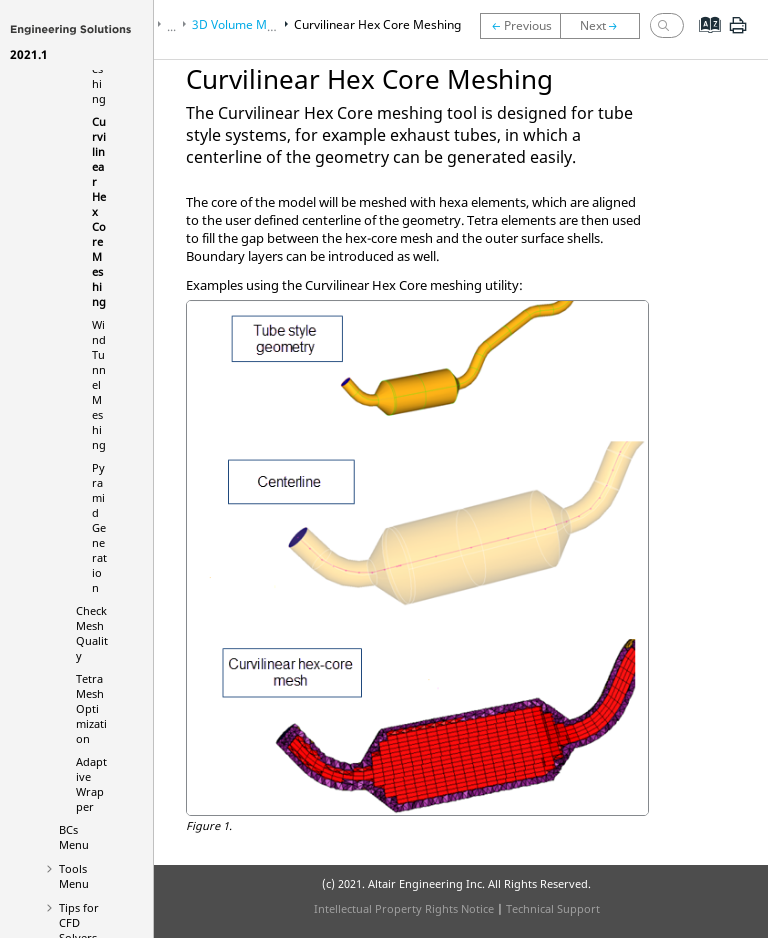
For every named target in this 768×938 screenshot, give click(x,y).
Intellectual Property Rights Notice (404, 908)
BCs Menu (74, 837)
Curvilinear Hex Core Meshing (377, 24)
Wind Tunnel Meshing (99, 384)
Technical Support (553, 908)
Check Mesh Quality (92, 633)
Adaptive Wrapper (91, 784)
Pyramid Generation (99, 527)
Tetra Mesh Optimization (91, 708)
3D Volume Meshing (248, 24)
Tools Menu (74, 876)
